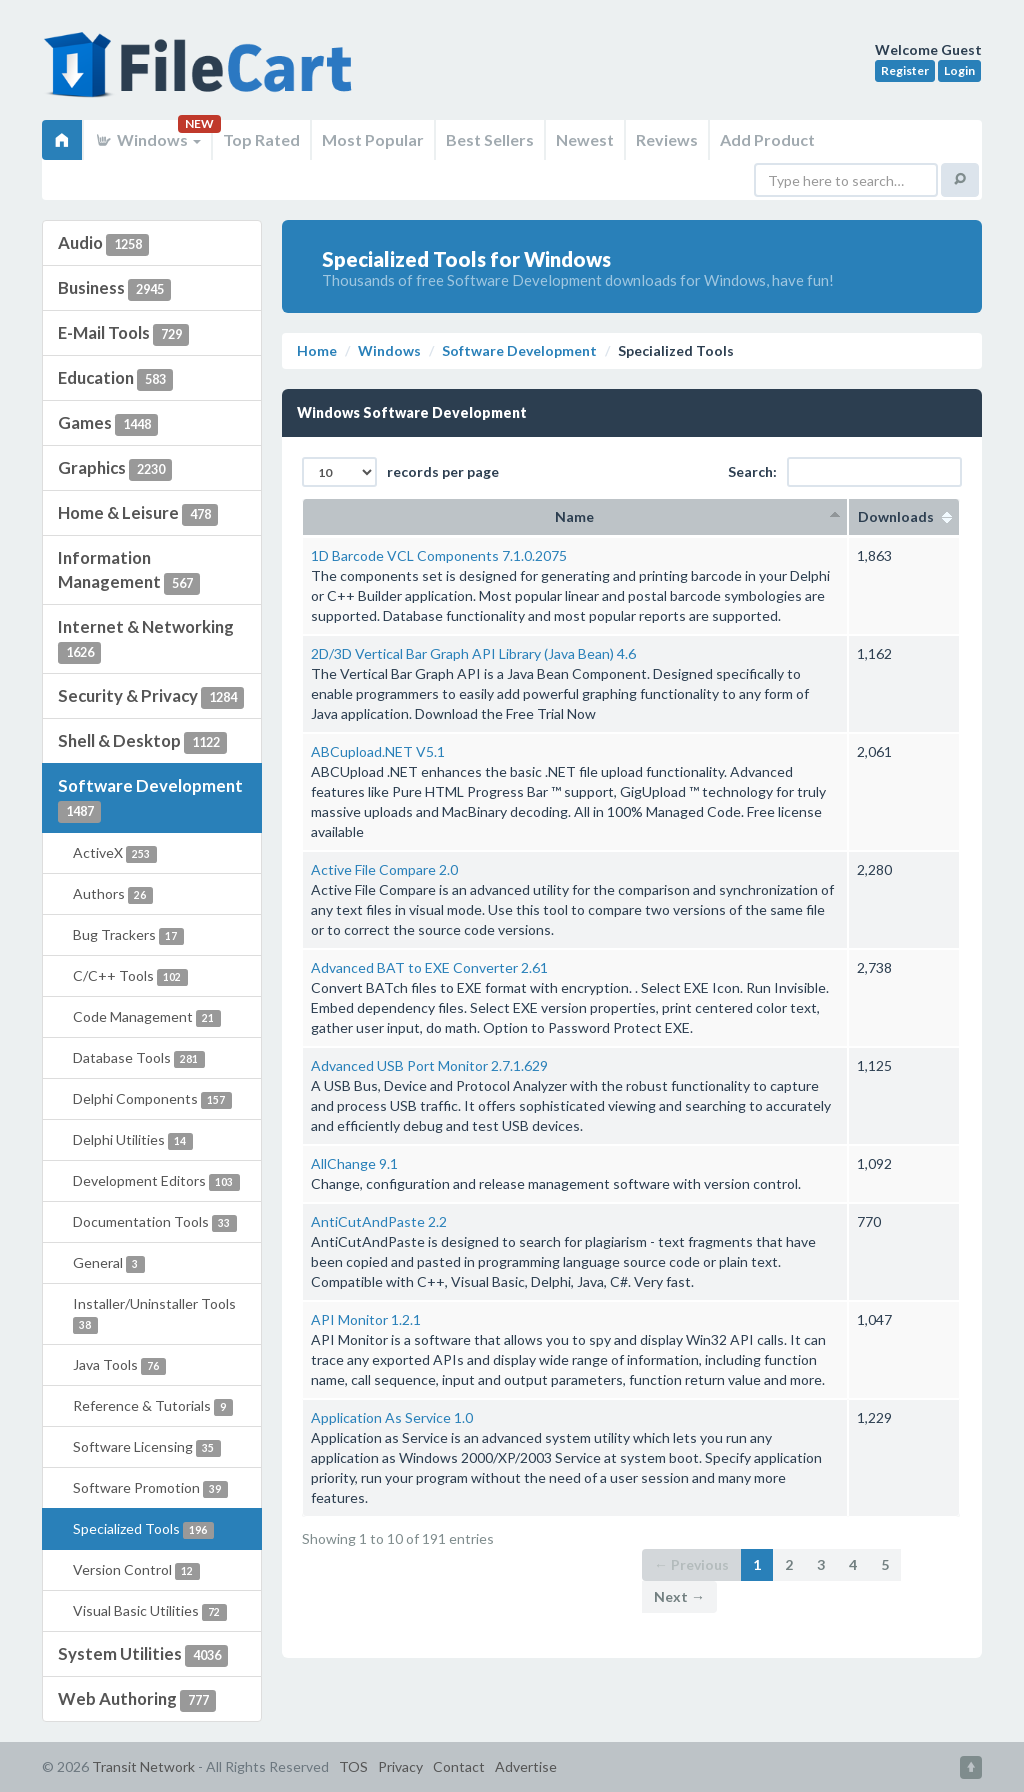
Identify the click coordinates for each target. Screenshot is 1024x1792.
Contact (459, 1766)
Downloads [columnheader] (903, 516)
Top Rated (261, 139)
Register (905, 70)
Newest (585, 139)
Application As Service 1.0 (392, 1417)
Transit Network (143, 1766)
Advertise (526, 1766)
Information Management (129, 571)
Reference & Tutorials (153, 1406)
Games (108, 424)
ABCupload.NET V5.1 (378, 751)
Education (115, 379)
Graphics (115, 469)
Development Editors (156, 1181)
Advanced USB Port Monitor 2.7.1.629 (429, 1065)
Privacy (400, 1766)
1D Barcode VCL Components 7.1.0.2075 (439, 555)
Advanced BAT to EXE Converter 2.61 (429, 967)
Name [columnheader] (574, 516)
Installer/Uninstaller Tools (154, 1314)
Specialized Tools (143, 1529)
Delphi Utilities (133, 1140)
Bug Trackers (128, 935)
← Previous (691, 1564)
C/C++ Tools (130, 976)
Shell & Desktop (142, 742)
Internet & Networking (146, 640)
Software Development (150, 799)
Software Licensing (147, 1447)
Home (317, 350)
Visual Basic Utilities (150, 1611)
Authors (113, 894)
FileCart (202, 75)
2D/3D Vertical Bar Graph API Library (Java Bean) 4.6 (473, 653)
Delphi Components (152, 1099)
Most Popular (373, 139)
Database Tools (139, 1058)
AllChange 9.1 (354, 1163)
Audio (103, 244)
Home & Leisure (138, 514)
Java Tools (119, 1365)
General (109, 1263)
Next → (679, 1596)
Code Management (147, 1017)
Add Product (767, 139)
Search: (845, 472)
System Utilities (143, 1655)
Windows (147, 139)
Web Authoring (137, 1700)
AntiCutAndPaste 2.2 (379, 1221)
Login (959, 70)
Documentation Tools (155, 1222)
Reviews (667, 139)
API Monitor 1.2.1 (366, 1319)
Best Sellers (490, 139)
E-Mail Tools (123, 334)
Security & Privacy (151, 697)
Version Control (136, 1570)
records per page (400, 472)
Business (114, 289)
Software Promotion (150, 1488)
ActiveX (115, 853)
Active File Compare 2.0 (384, 869)
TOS (353, 1766)
